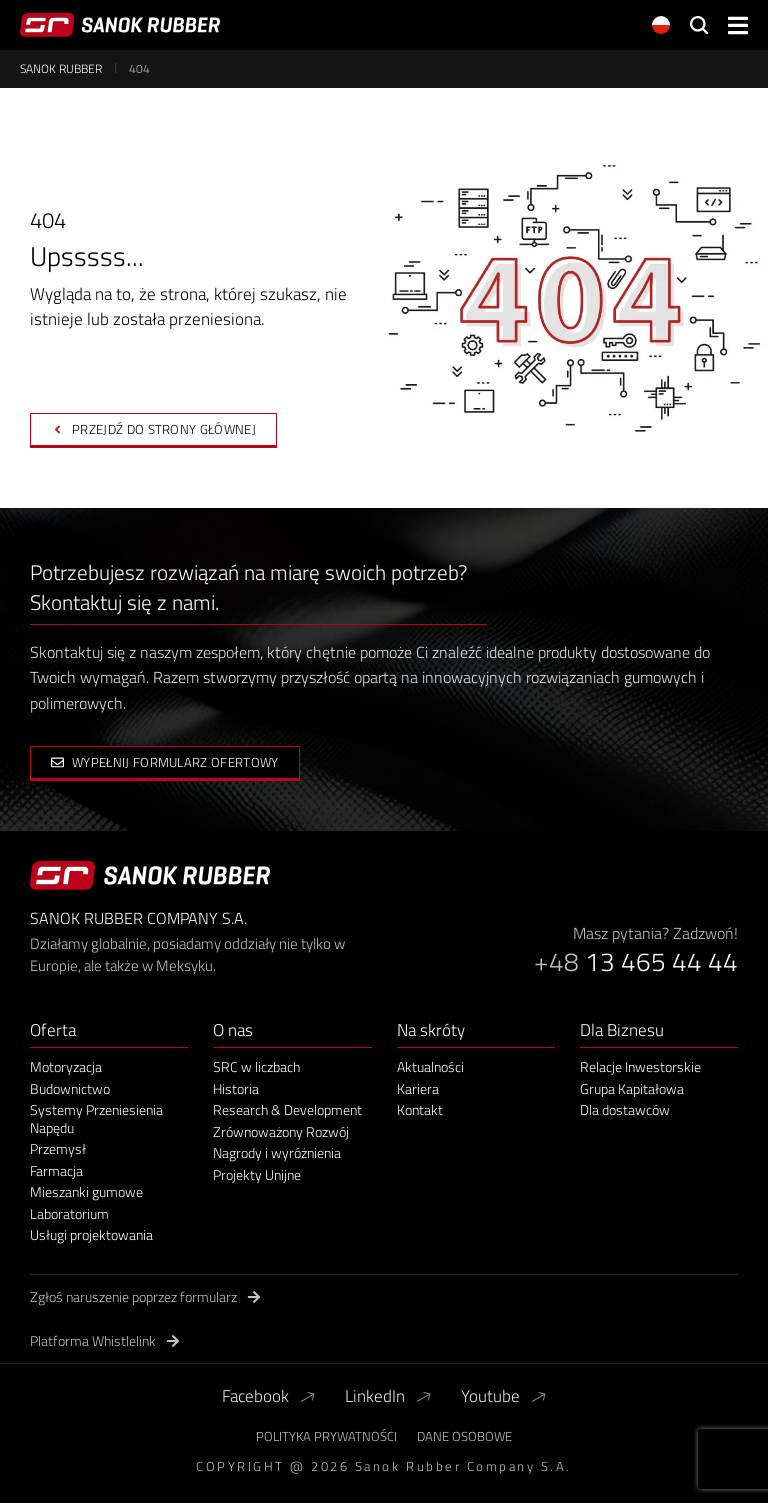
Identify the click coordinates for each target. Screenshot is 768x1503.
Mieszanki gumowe (86, 1192)
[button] (738, 25)
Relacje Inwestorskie (640, 1067)
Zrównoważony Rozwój (281, 1132)
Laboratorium (69, 1214)
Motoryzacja (66, 1067)
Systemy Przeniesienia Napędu (96, 1118)
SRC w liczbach (256, 1067)
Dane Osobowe (464, 1436)
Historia (236, 1089)
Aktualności (430, 1067)
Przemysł (58, 1149)
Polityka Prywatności (326, 1436)
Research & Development (287, 1110)
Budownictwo (70, 1089)
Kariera (418, 1089)
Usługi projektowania (91, 1235)
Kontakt (420, 1110)
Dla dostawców (625, 1110)
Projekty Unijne (257, 1175)
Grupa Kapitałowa (632, 1089)
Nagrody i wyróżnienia (277, 1153)
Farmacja (56, 1171)
